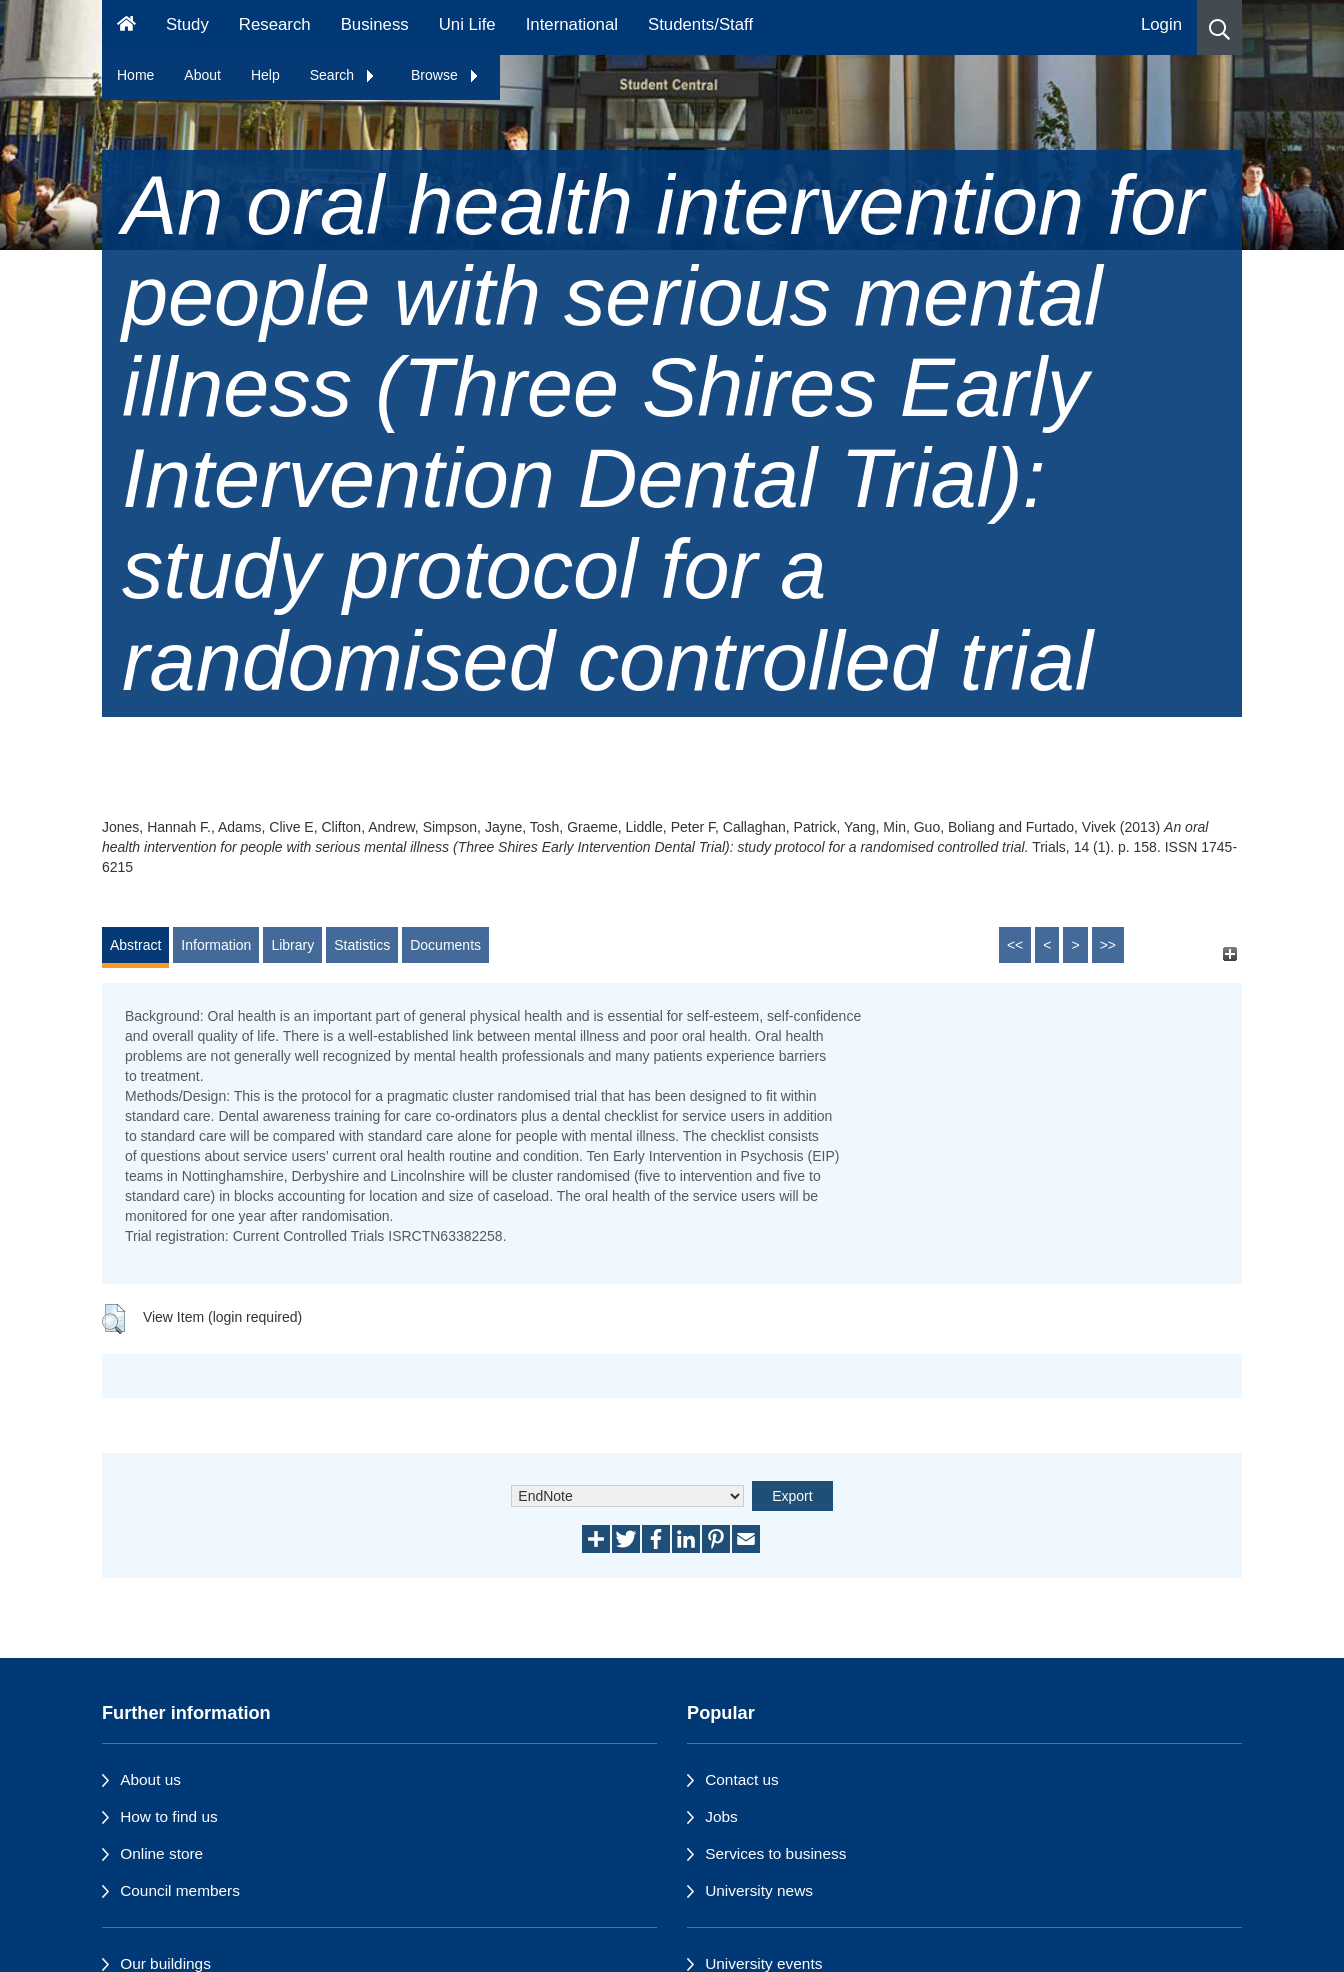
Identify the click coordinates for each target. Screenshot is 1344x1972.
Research (275, 24)
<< (1015, 945)
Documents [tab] (445, 945)
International (572, 24)
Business (375, 24)
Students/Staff (700, 24)
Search (343, 75)
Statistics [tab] (362, 945)
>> (1108, 945)
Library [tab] (292, 945)
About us (150, 1779)
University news (759, 1890)
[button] (1219, 27)
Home (135, 75)
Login (1161, 24)
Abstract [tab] (135, 945)
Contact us (742, 1779)
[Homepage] (126, 27)
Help (265, 75)
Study (187, 24)
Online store (161, 1853)
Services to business (775, 1853)
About (202, 75)
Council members (180, 1890)
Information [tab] (216, 945)
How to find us (169, 1816)
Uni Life (467, 24)
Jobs (721, 1816)
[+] (1229, 954)
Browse (445, 75)
